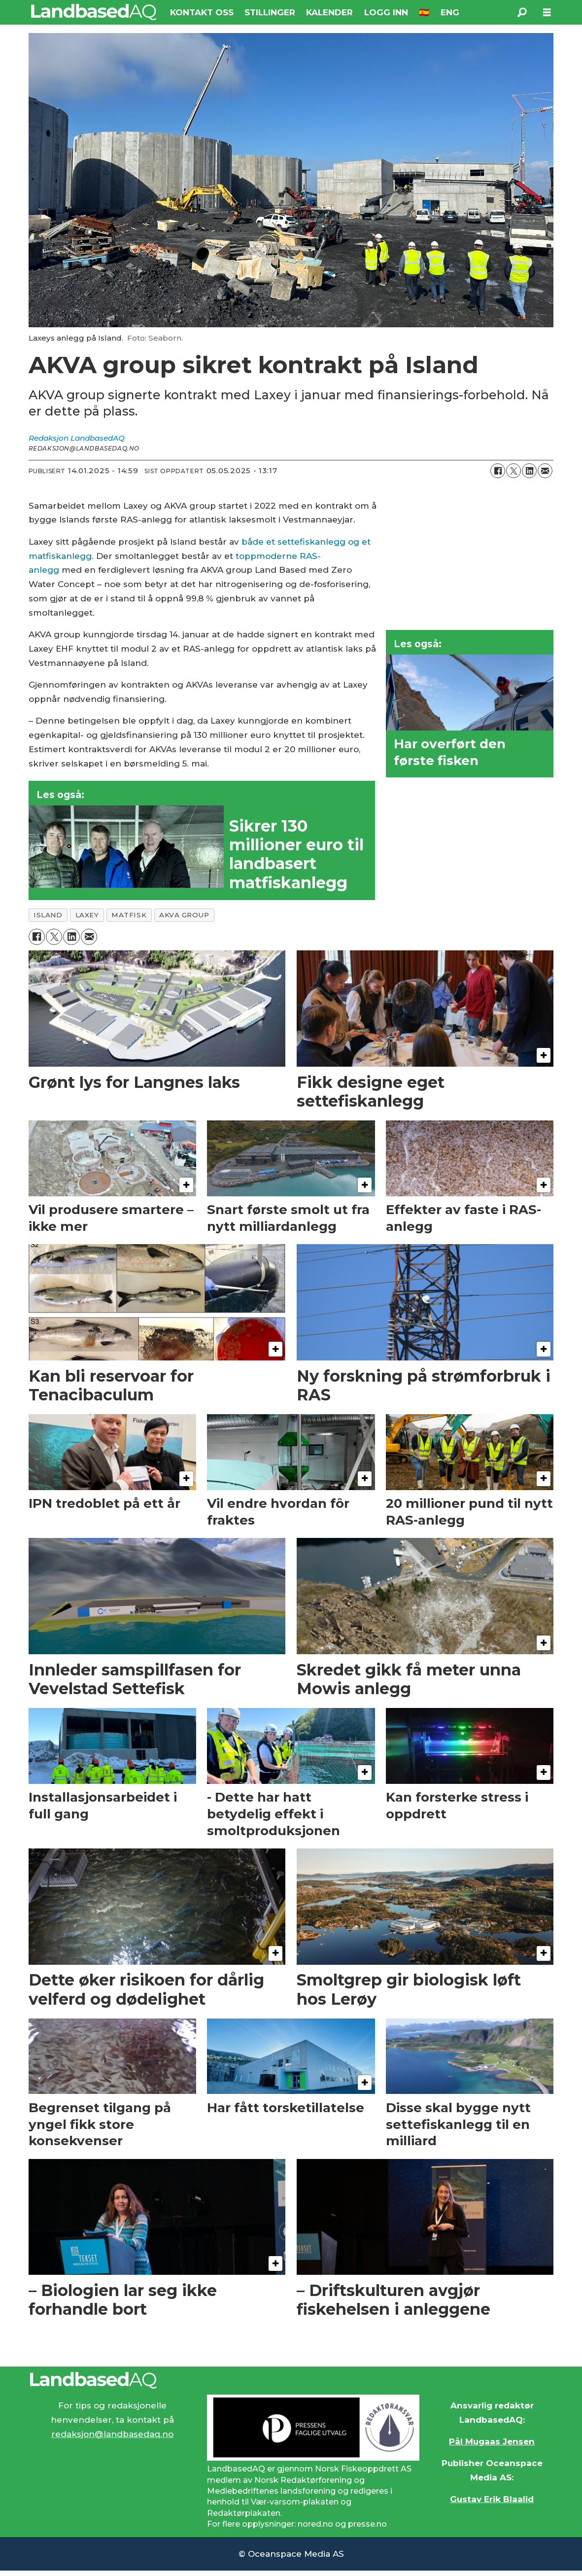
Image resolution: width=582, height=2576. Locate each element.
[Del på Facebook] (497, 470)
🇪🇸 (424, 12)
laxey (87, 915)
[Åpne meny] (547, 12)
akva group (184, 915)
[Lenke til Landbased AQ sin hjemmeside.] (291, 2380)
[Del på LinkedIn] (529, 470)
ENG (450, 12)
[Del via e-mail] (545, 470)
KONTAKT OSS (202, 12)
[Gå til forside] (94, 12)
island (48, 915)
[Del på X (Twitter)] (513, 470)
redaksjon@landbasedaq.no (112, 2434)
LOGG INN (386, 12)
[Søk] (522, 12)
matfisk (128, 915)
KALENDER (329, 12)
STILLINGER (269, 12)
